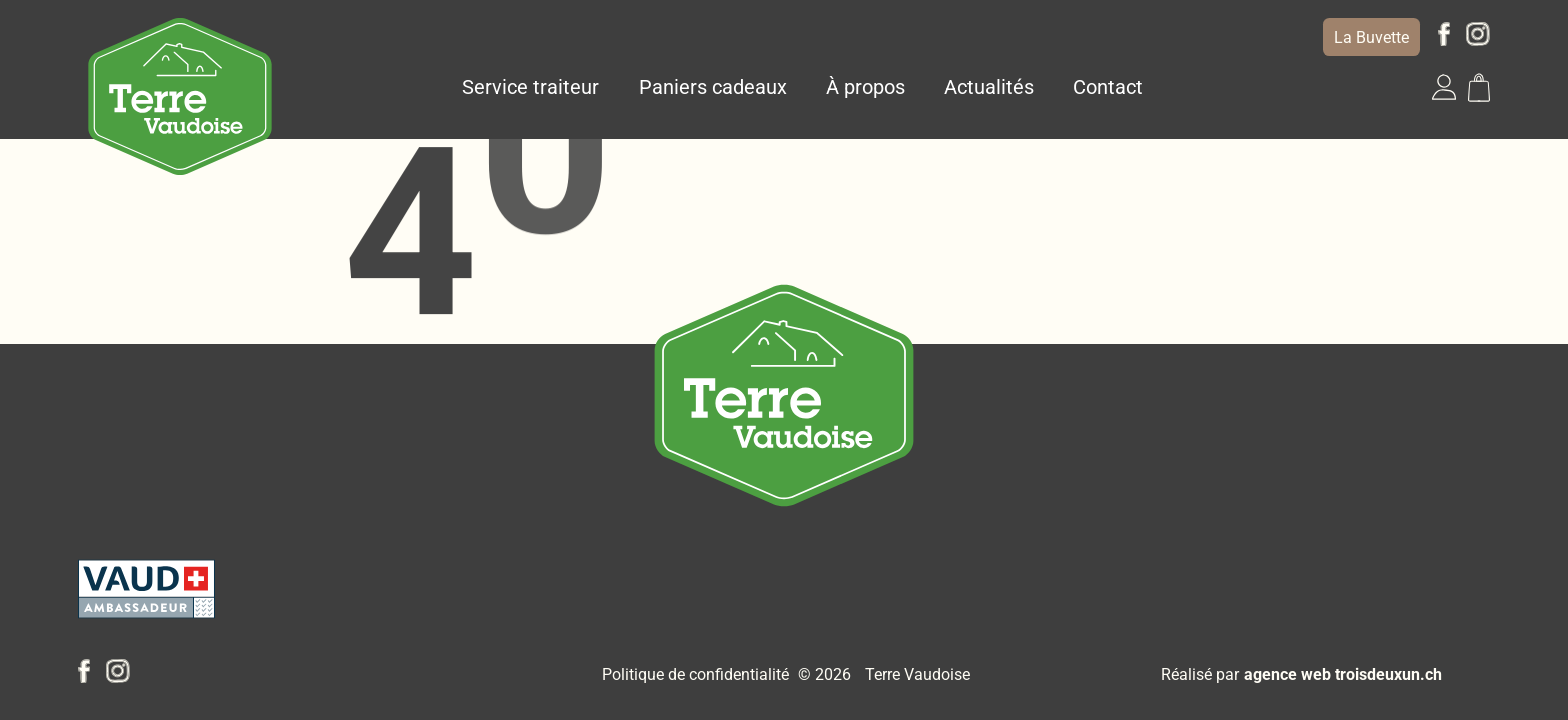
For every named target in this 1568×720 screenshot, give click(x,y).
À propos (865, 87)
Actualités (989, 87)
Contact (1108, 87)
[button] (1444, 87)
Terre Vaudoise (917, 674)
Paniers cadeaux (713, 87)
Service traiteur (530, 87)
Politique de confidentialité (695, 674)
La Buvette (1371, 37)
